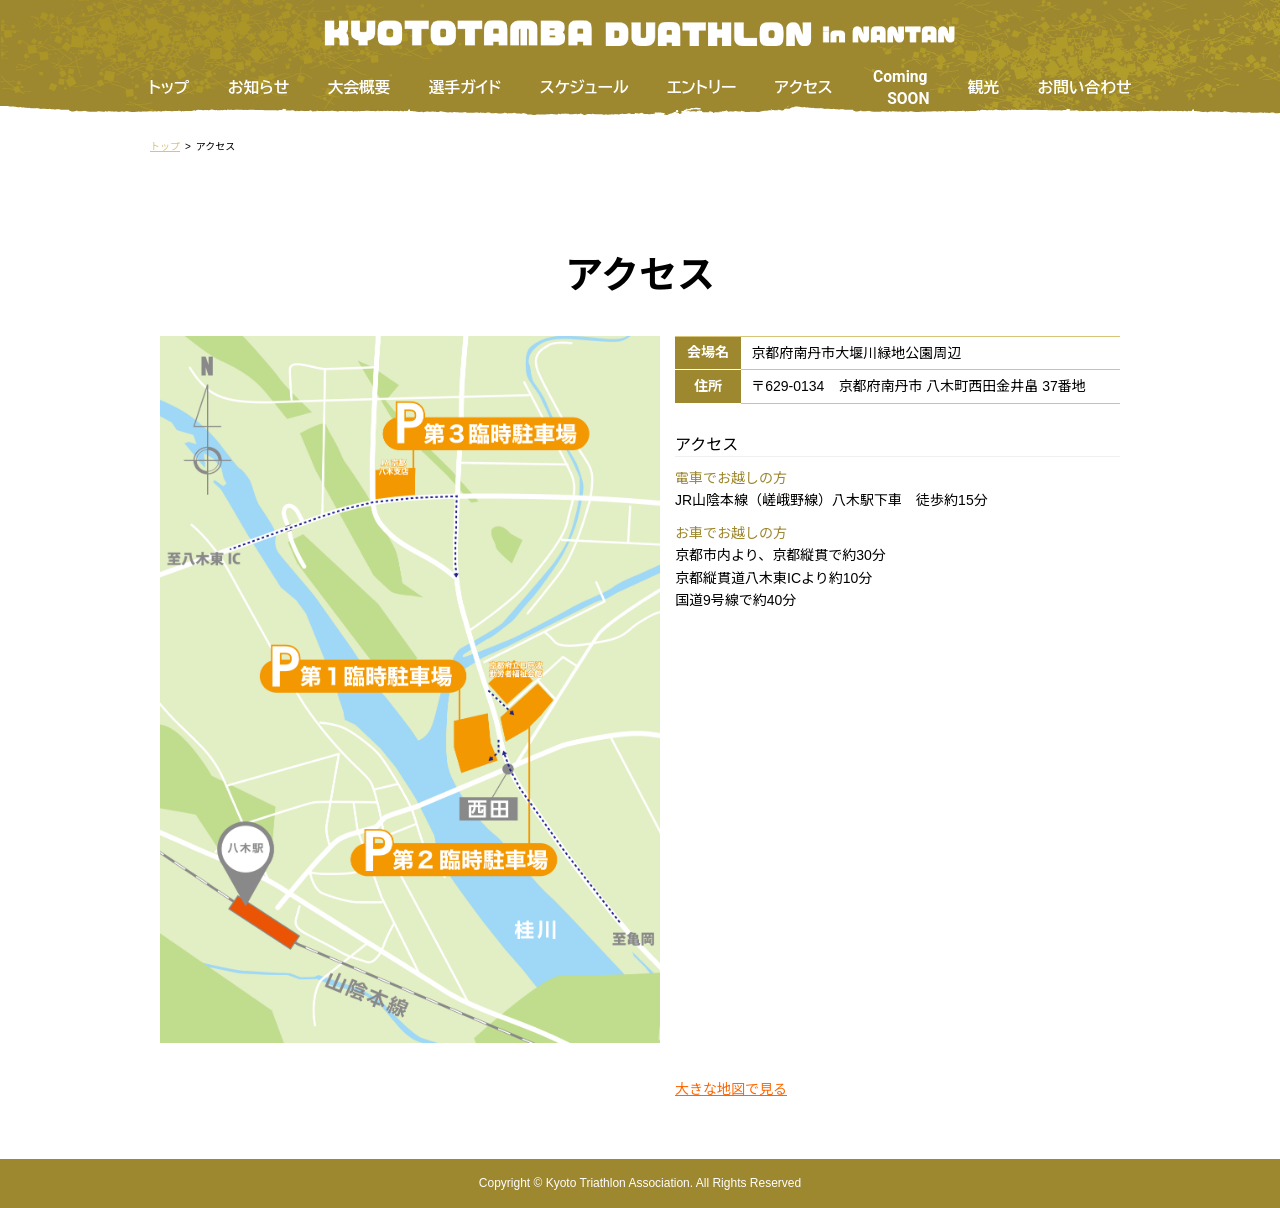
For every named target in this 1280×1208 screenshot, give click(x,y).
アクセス (804, 87)
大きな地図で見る (731, 1089)
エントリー (701, 87)
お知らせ (259, 87)
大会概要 (359, 87)
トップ (168, 87)
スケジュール (584, 87)
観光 (983, 87)
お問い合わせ (1085, 87)
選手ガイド (465, 87)
